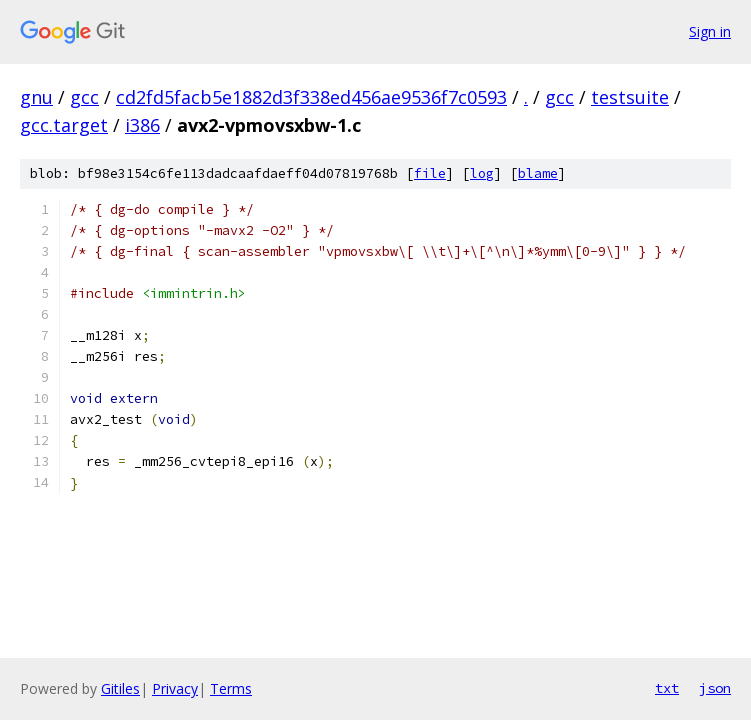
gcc (84, 97)
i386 (142, 125)
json (715, 688)
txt (667, 688)
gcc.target (64, 125)
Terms (231, 688)
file (430, 173)
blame (538, 173)
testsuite (630, 97)
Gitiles (120, 688)
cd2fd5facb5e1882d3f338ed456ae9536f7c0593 (311, 97)
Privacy (175, 688)
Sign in (710, 31)
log (482, 173)
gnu (36, 97)
